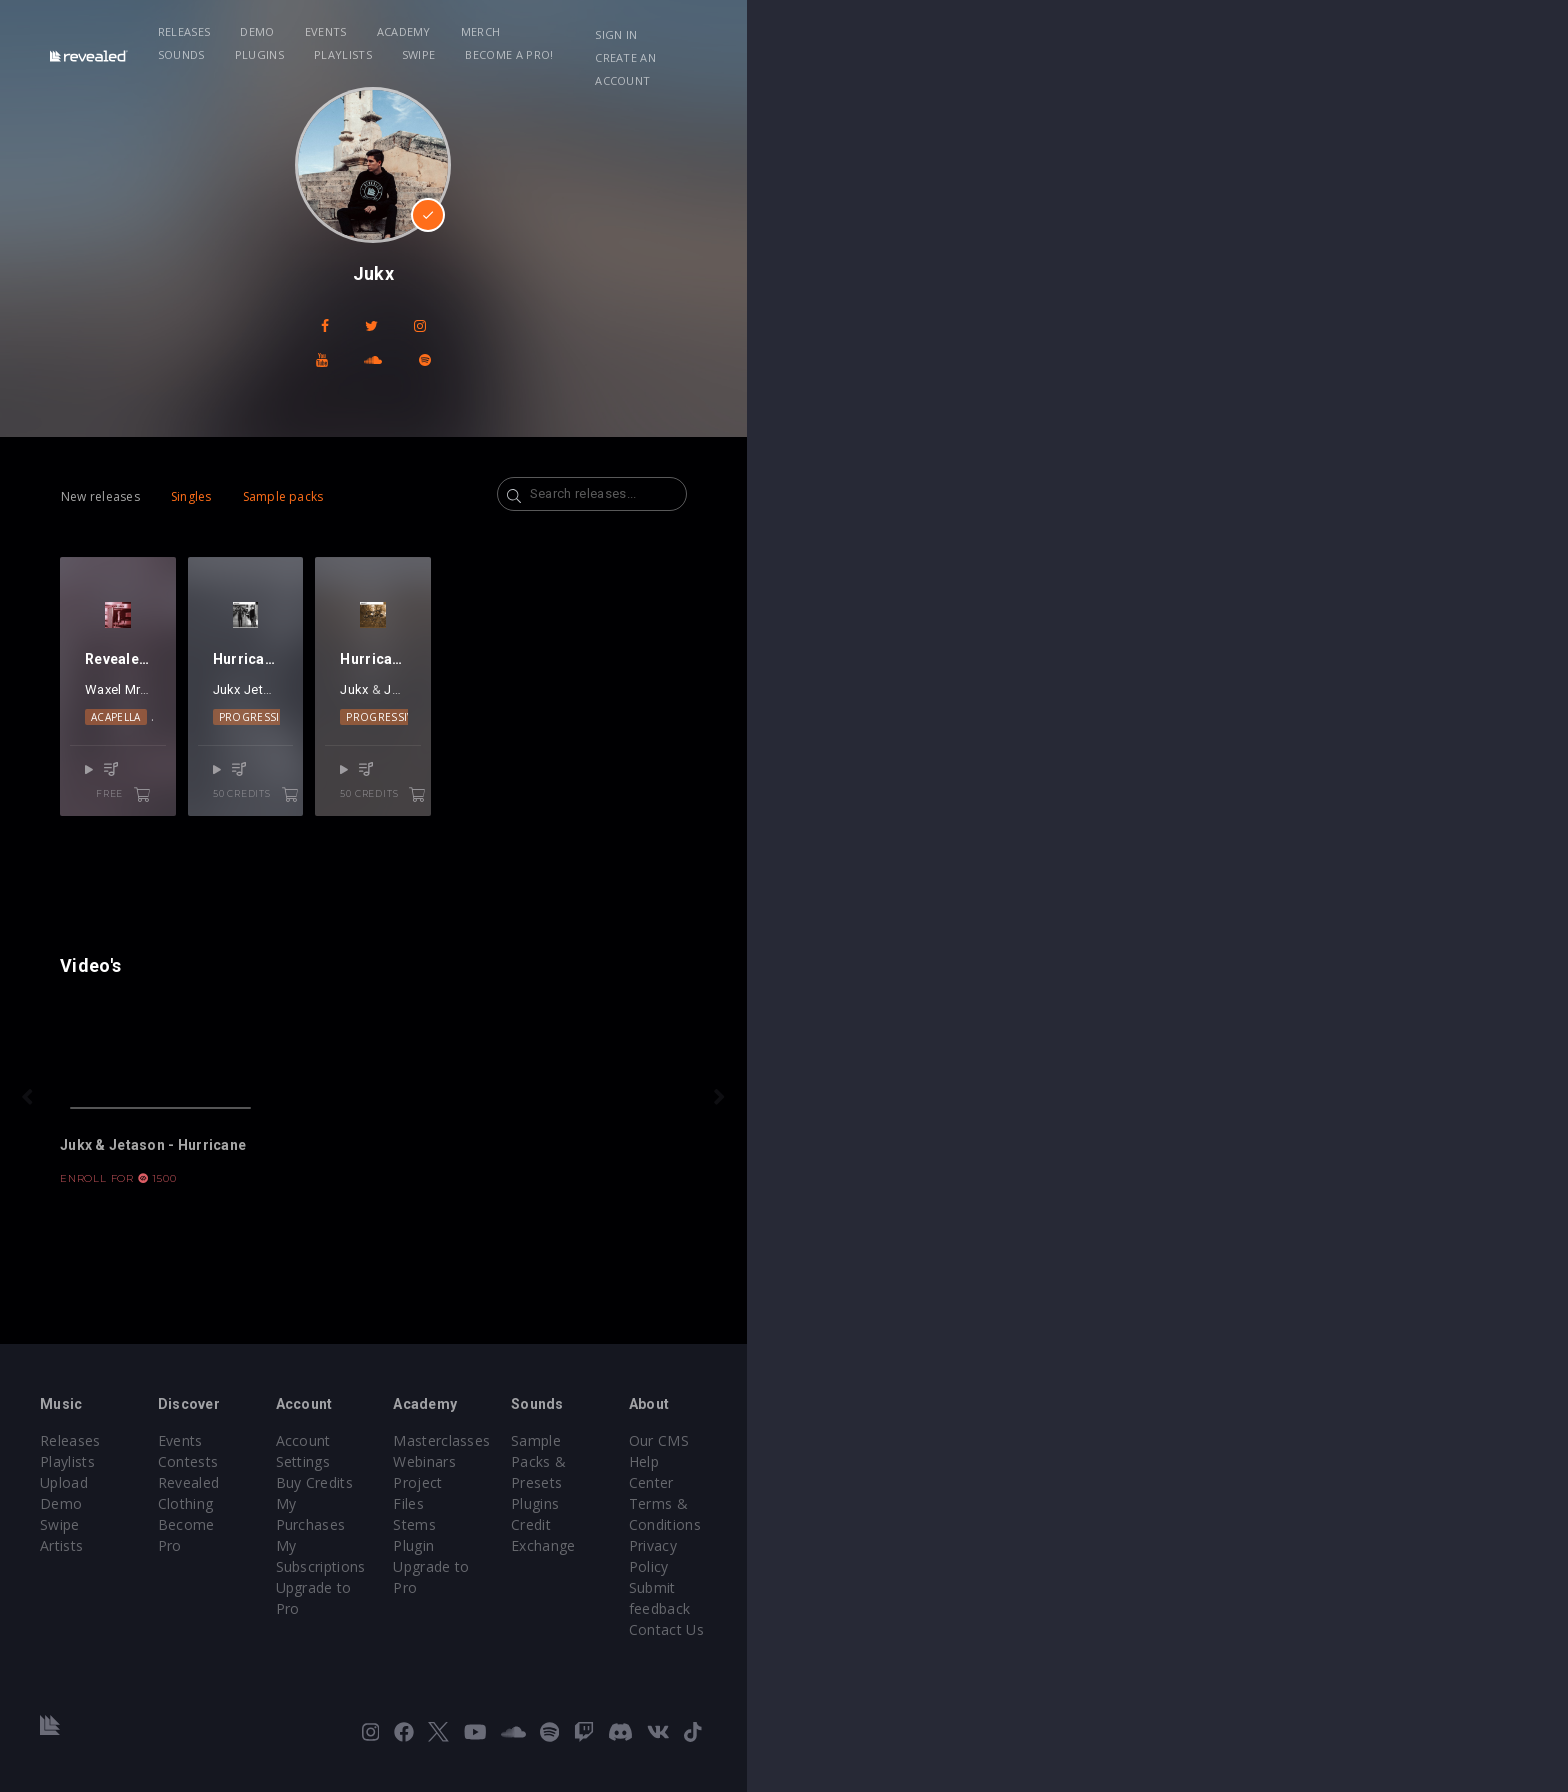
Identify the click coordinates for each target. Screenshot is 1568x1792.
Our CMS (1254, 1519)
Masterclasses (852, 1519)
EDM (296, 802)
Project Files (846, 1561)
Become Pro (426, 1582)
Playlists (904, 31)
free (356, 855)
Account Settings (651, 1519)
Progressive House (537, 802)
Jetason (553, 774)
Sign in (1213, 34)
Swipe (980, 31)
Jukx (512, 774)
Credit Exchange (1068, 1561)
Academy (592, 31)
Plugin (824, 1603)
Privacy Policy (1270, 1582)
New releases (214, 462)
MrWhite (264, 774)
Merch (669, 31)
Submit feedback (1280, 1603)
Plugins (820, 31)
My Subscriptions (651, 1582)
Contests (414, 1540)
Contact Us (1261, 1624)
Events (514, 31)
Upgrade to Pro (646, 1603)
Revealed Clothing (444, 1561)
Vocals (344, 802)
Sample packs (397, 462)
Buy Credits (633, 1540)
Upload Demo (221, 1561)
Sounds (742, 31)
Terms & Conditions (1292, 1561)
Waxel (217, 774)
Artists (195, 1603)
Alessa (351, 774)
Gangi (309, 774)
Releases (372, 31)
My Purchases (641, 1561)
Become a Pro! (1070, 31)
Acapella (243, 802)
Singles (305, 462)
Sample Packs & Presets (1096, 1519)
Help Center (1264, 1540)
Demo (446, 31)
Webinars (835, 1540)
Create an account (1324, 34)
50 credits (587, 855)
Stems (825, 1582)
